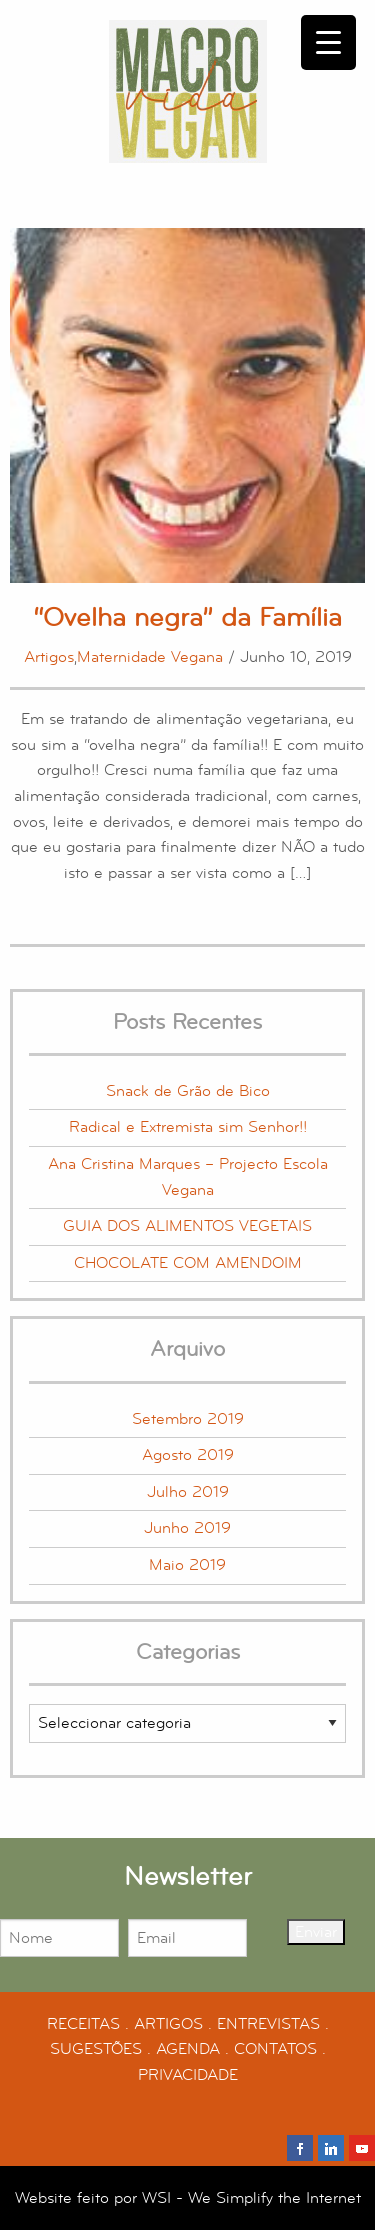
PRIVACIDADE (188, 2075)
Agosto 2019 (188, 1455)
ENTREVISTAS (268, 2024)
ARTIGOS (168, 2024)
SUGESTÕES (96, 2049)
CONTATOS (275, 2049)
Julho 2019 (188, 1492)
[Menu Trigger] (328, 42)
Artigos (49, 657)
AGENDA (188, 2049)
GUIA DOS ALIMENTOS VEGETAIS (187, 1226)
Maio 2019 (187, 1565)
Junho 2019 (187, 1528)
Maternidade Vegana (150, 657)
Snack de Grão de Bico (188, 1091)
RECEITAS (83, 2024)
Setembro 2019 (188, 1419)
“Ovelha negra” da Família (187, 617)
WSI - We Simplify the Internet (251, 2198)
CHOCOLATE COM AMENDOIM (188, 1263)
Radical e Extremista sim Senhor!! (188, 1127)
